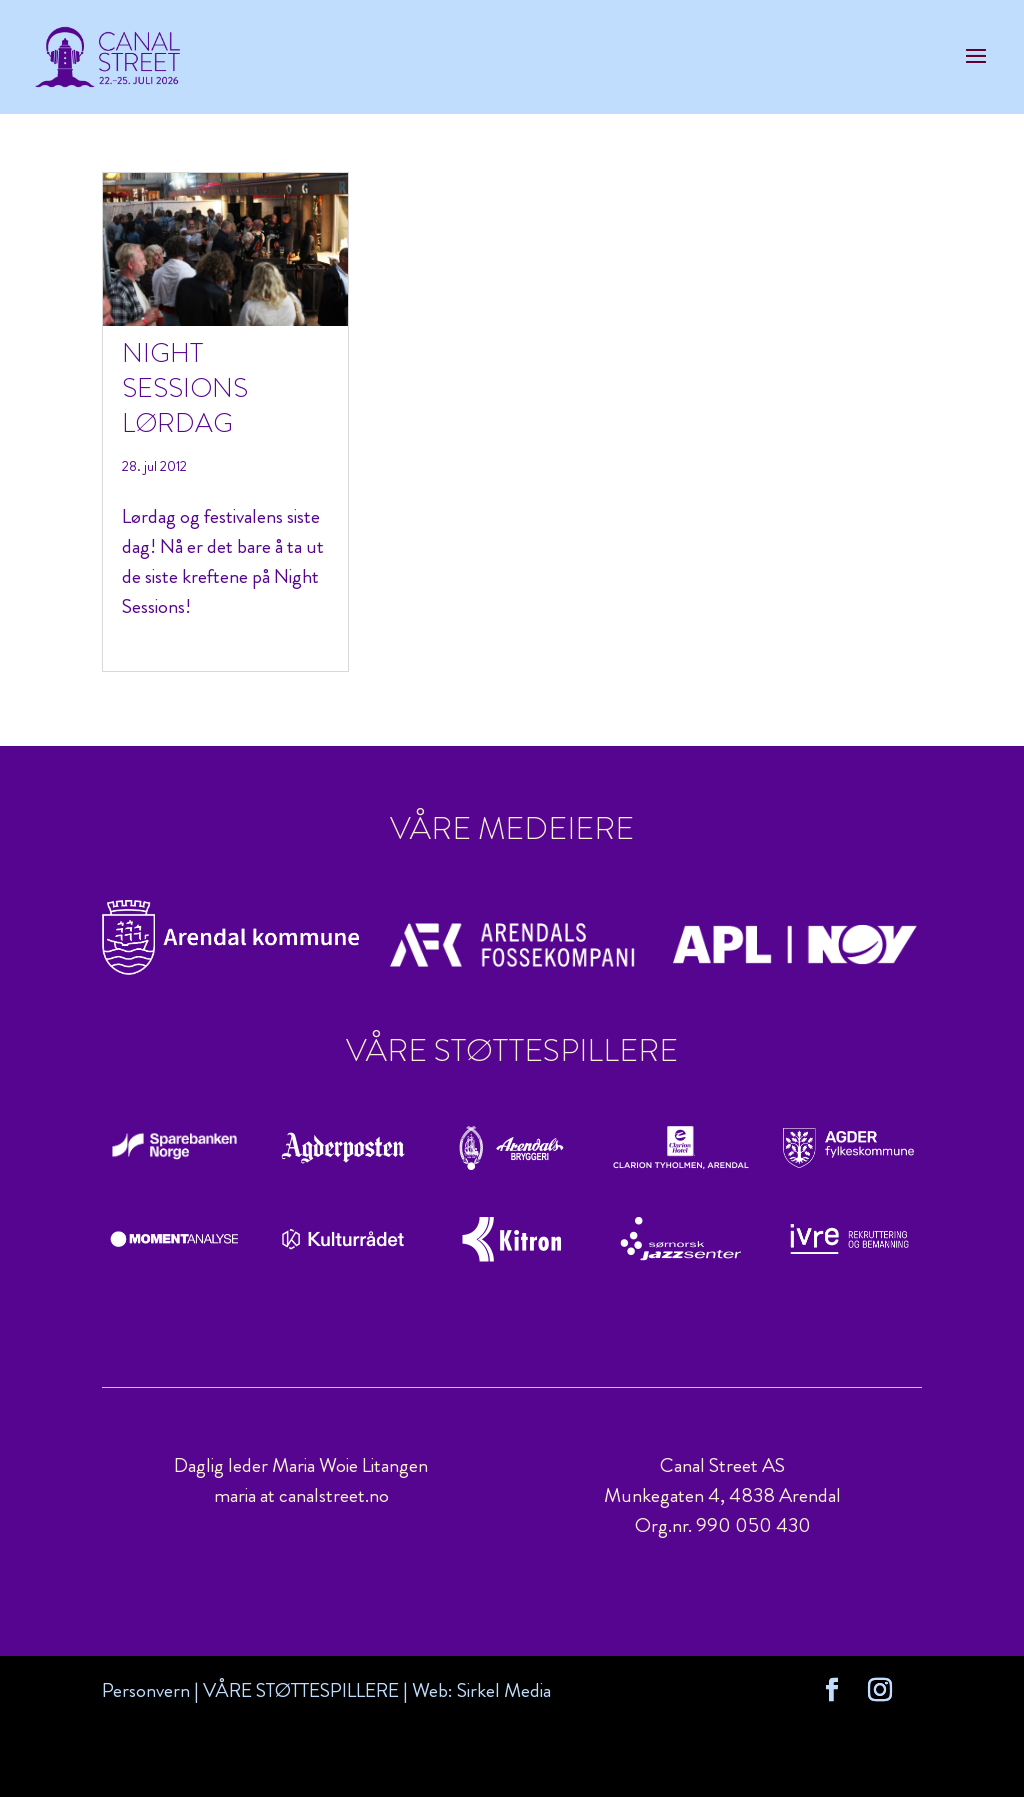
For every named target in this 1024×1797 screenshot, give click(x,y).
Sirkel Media (504, 1690)
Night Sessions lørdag (185, 388)
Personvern (146, 1690)
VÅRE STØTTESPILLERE (301, 1690)
